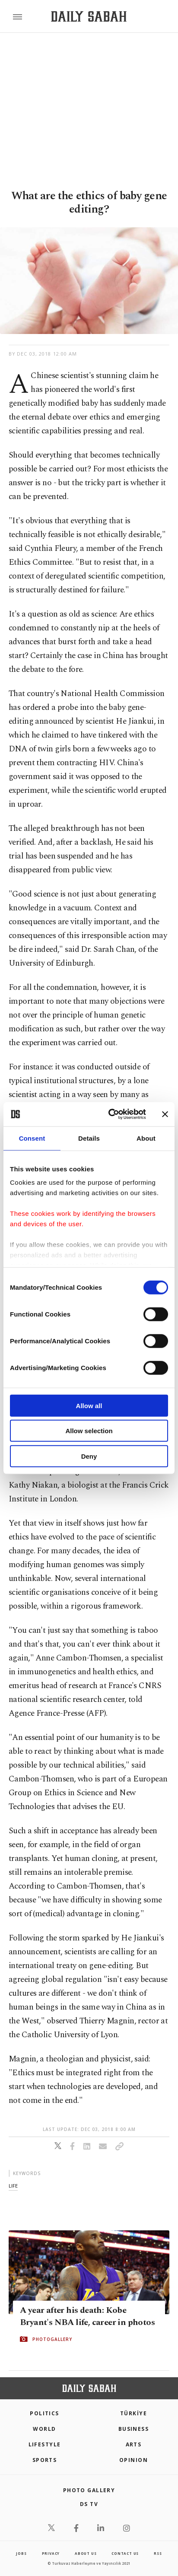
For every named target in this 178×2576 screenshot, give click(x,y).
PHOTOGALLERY (52, 2339)
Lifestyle (45, 2444)
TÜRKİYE (133, 2413)
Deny (89, 1456)
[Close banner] (165, 1114)
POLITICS (44, 2413)
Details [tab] (89, 1138)
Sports (44, 2460)
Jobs (21, 2553)
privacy (51, 2553)
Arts (134, 2444)
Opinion (133, 2460)
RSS (158, 2553)
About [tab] (146, 1138)
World (44, 2429)
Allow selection (88, 1430)
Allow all (89, 1405)
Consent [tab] (32, 1138)
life (13, 2185)
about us (85, 2553)
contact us (125, 2553)
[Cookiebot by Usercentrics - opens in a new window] (110, 1114)
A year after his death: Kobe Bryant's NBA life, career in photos (87, 2316)
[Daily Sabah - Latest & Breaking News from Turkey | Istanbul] (89, 16)
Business (133, 2429)
